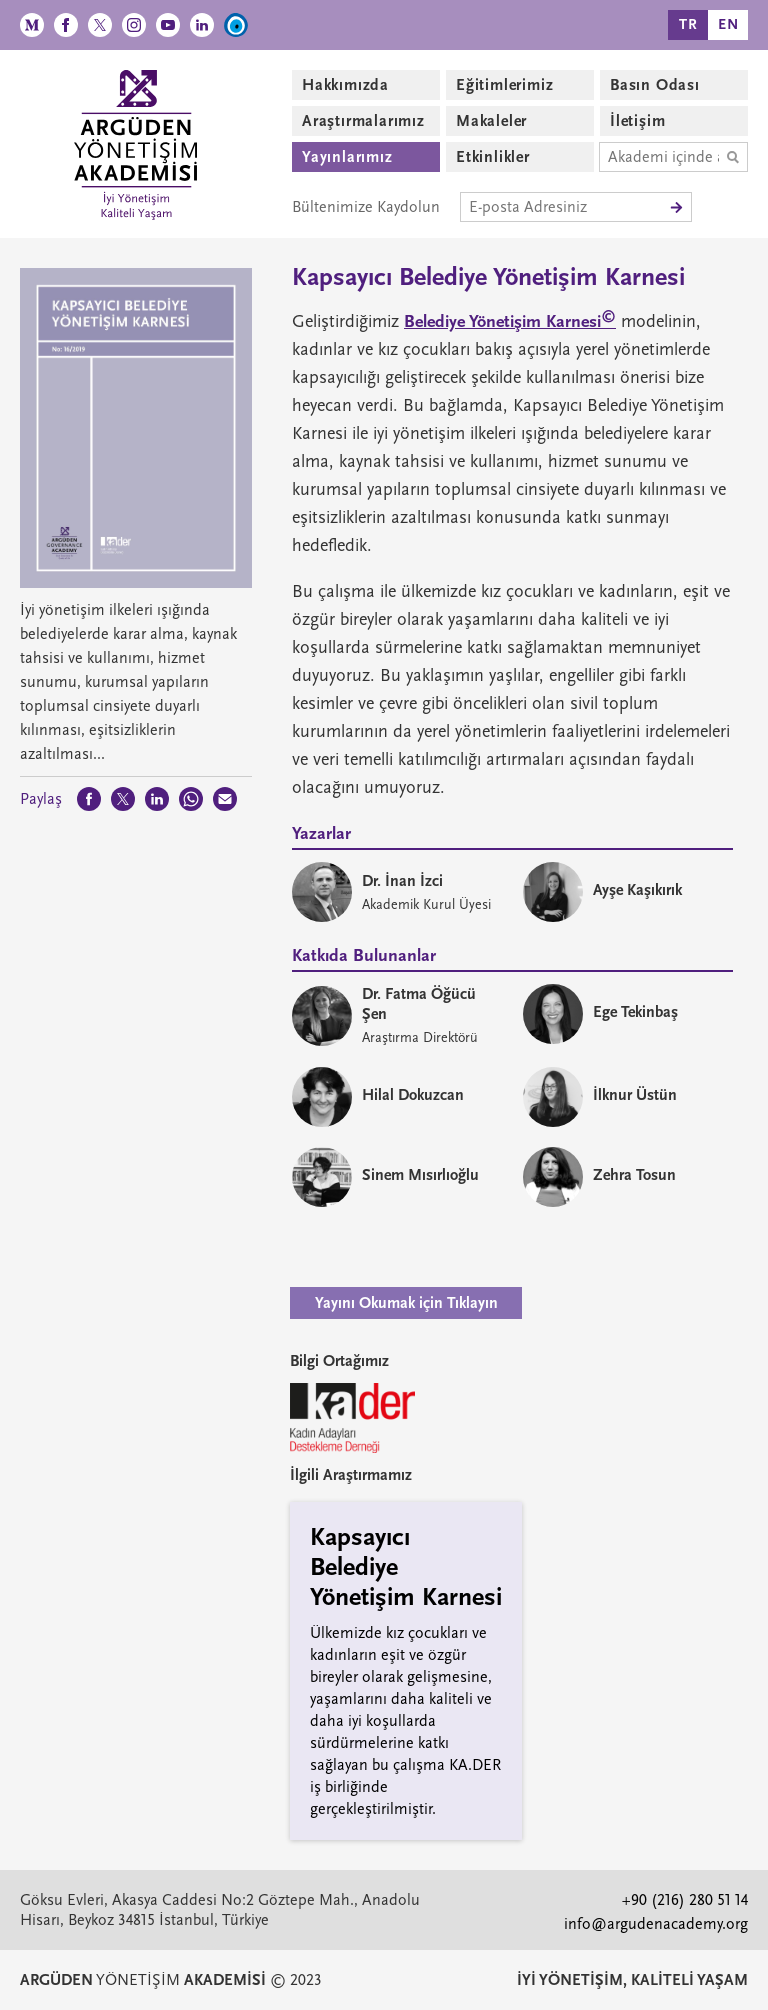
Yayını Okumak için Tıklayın (406, 1303)
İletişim (637, 121)
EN (728, 24)
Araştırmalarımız (363, 121)
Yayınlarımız (347, 157)
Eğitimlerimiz (504, 85)
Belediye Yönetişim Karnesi (510, 321)
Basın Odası (655, 85)
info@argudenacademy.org (656, 1924)
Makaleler (491, 121)
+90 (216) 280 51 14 (685, 1900)
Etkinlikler (493, 157)
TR (688, 24)
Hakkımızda (345, 85)
